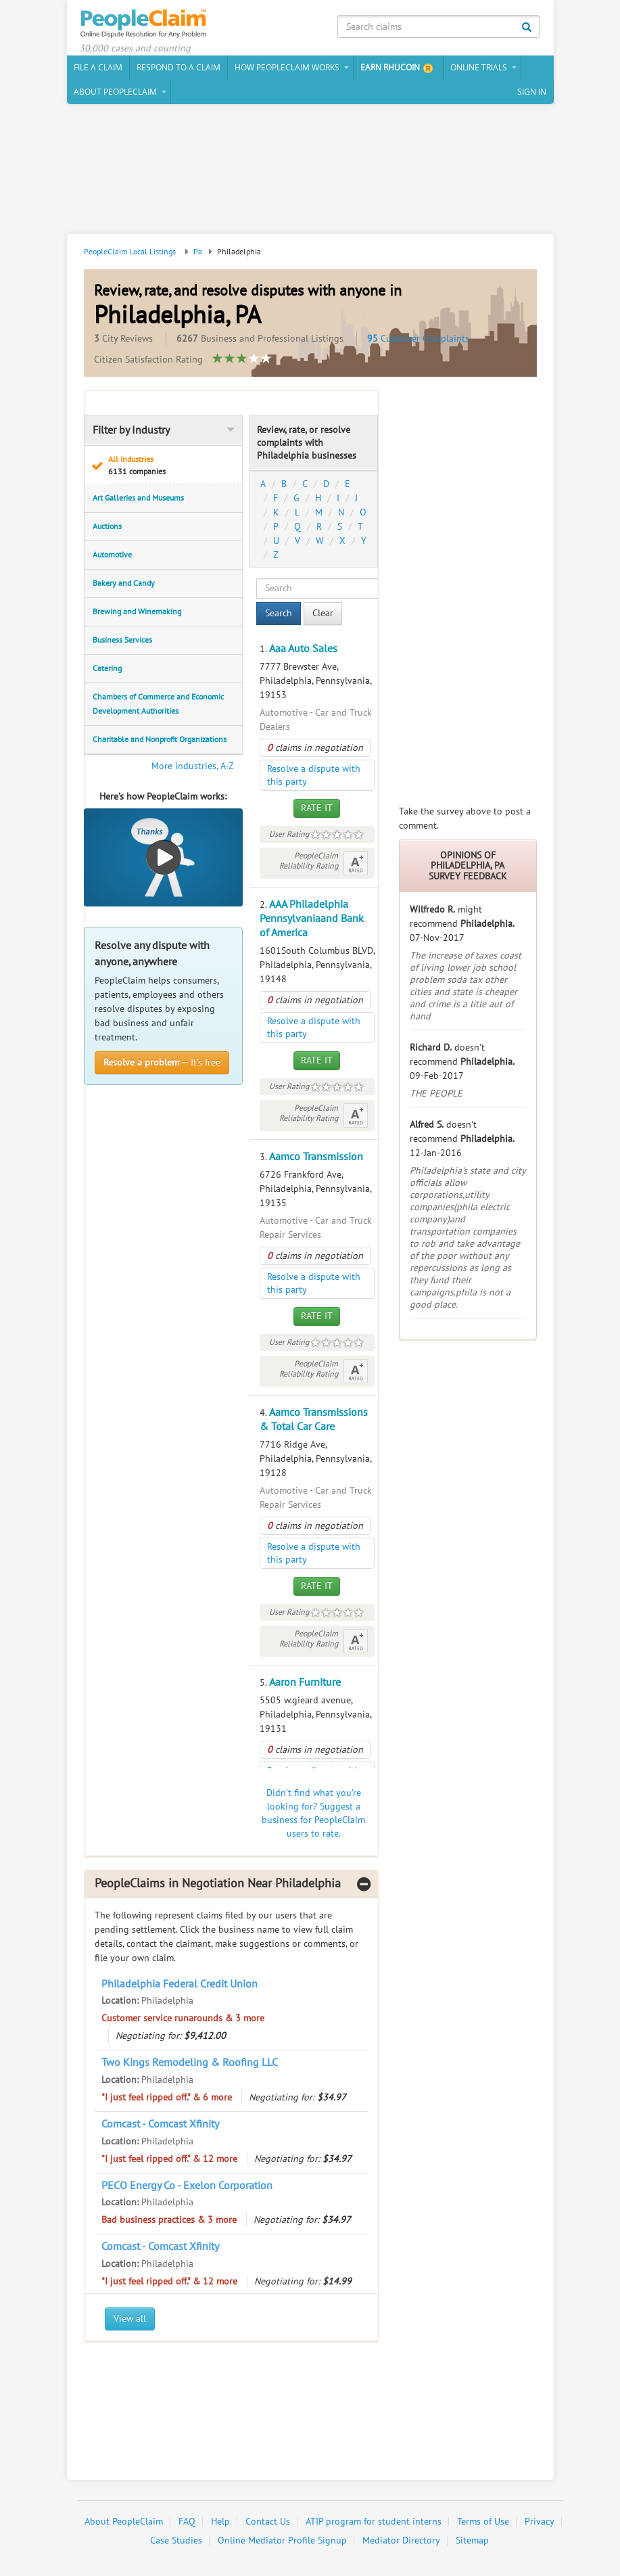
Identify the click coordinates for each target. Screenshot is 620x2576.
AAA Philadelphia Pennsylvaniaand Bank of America (312, 918)
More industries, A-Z (192, 766)
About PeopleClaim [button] (115, 91)
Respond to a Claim (178, 67)
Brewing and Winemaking (137, 611)
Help (220, 2521)
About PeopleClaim (124, 2521)
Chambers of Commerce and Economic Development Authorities (158, 704)
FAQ (186, 2521)
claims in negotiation (315, 748)
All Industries (171, 466)
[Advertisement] (310, 170)
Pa (197, 251)
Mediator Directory (401, 2540)
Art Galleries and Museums (138, 498)
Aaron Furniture (305, 1682)
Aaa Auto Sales (303, 649)
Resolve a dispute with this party (313, 775)
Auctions (107, 526)
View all (130, 2318)
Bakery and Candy (124, 583)
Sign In (531, 91)
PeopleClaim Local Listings (130, 251)
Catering (107, 668)
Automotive (112, 554)
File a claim (98, 67)
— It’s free (161, 1062)
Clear (322, 613)
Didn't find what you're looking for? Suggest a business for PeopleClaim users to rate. (313, 1813)
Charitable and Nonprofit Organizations (159, 739)
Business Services (122, 640)
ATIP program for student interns (374, 2521)
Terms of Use (483, 2521)
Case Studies (176, 2540)
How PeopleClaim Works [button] (287, 67)
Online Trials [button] (478, 67)
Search (278, 613)
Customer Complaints (418, 338)
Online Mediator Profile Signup (282, 2540)
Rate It (317, 808)
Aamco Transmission (316, 1157)
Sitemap (472, 2540)
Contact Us (267, 2521)
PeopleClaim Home (144, 23)
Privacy (539, 2521)
